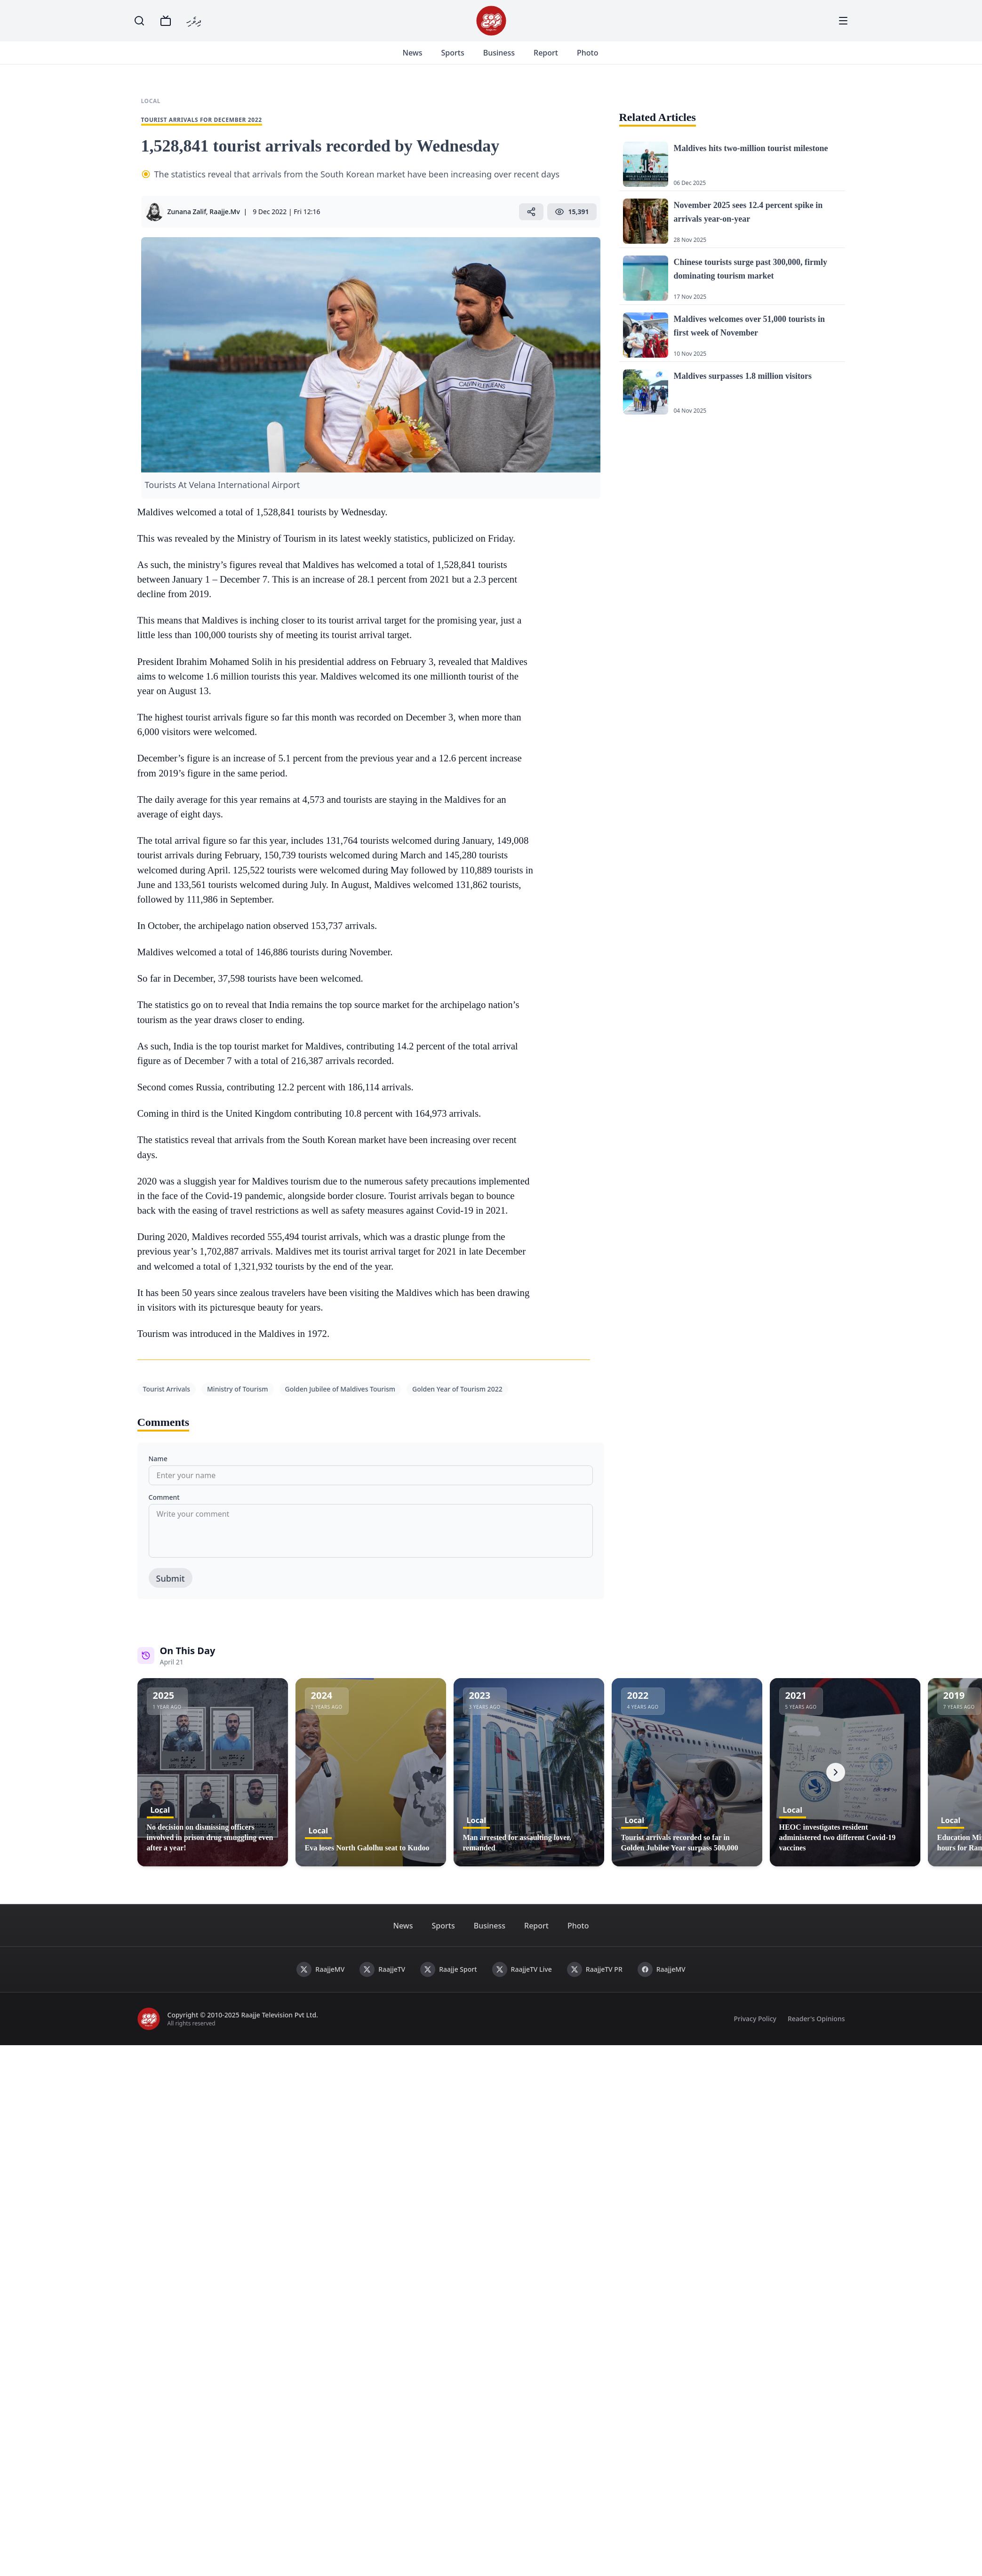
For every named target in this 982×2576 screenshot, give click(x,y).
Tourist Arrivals (167, 1400)
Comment (164, 1508)
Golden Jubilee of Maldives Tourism (340, 1400)
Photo (598, 58)
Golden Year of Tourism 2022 (457, 1400)
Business (510, 58)
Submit (170, 1589)
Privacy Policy (755, 2029)
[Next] (835, 1783)
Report (557, 58)
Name (158, 1469)
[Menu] (843, 20)
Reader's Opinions (816, 2029)
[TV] (165, 20)
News (424, 58)
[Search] (139, 20)
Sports (464, 58)
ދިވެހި (193, 20)
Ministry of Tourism (237, 1400)
